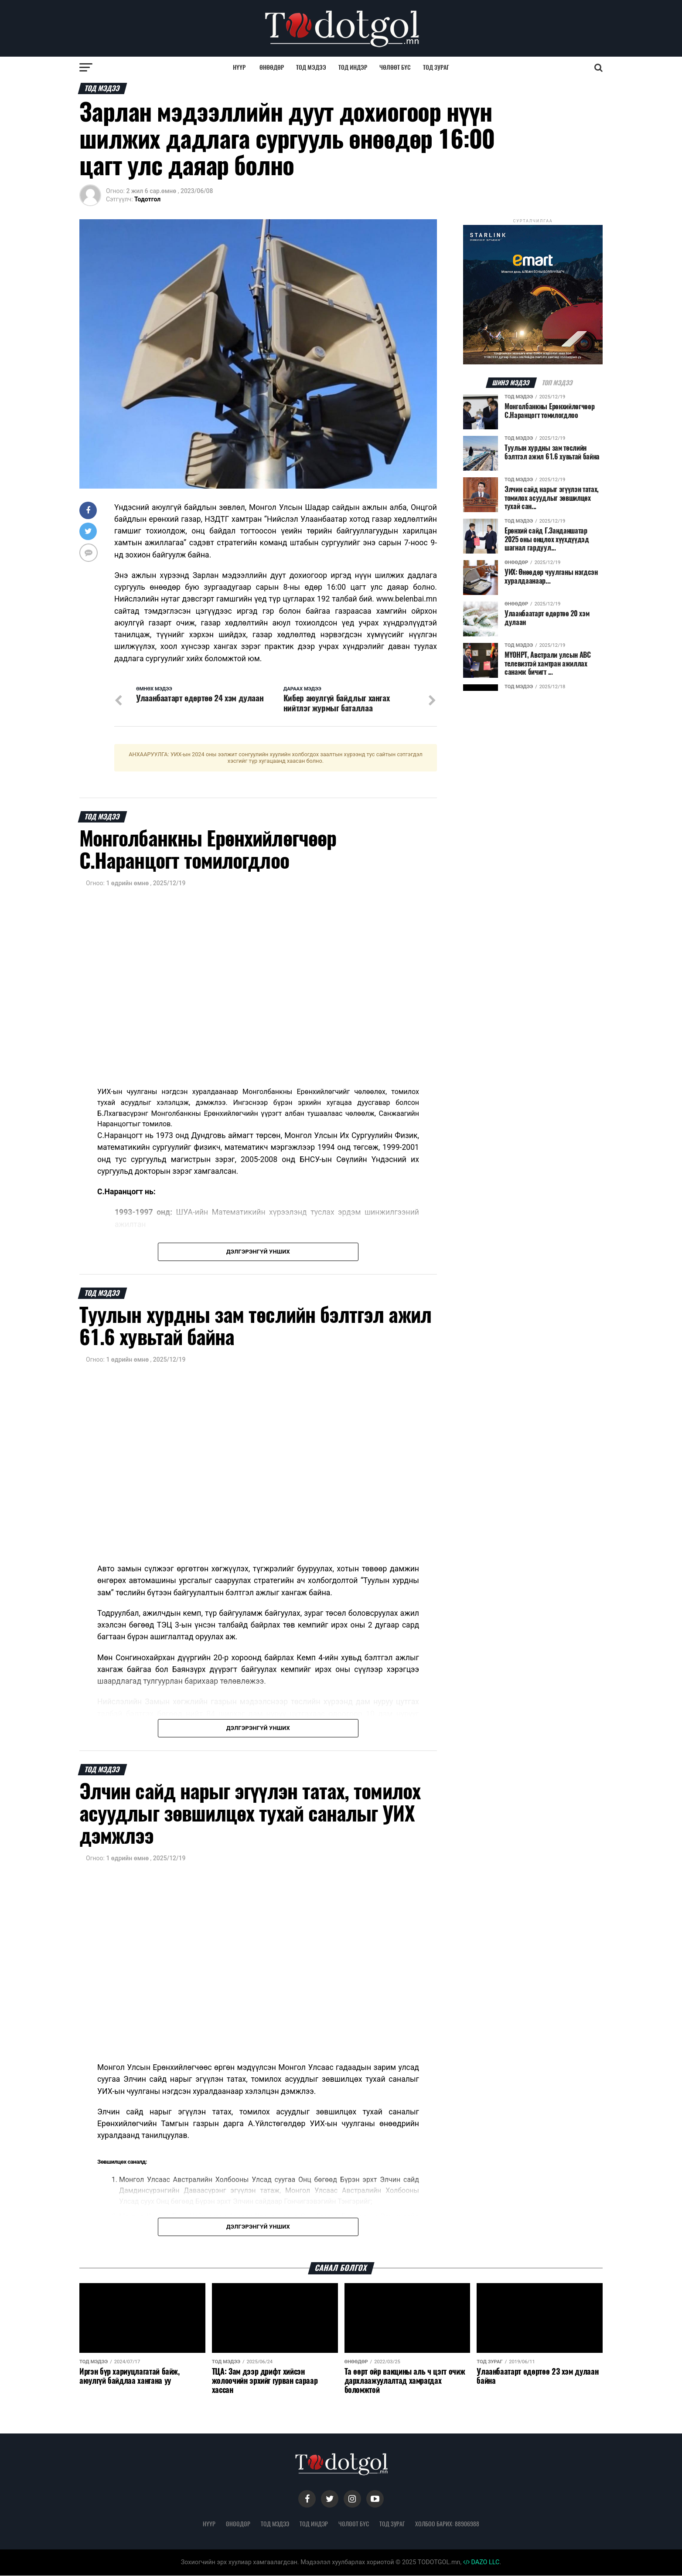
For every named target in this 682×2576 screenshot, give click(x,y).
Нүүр (239, 67)
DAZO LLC (481, 2562)
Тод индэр (352, 67)
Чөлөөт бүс (395, 67)
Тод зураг (436, 67)
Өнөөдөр (271, 67)
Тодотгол (147, 199)
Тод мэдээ (311, 67)
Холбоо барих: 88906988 (447, 2524)
